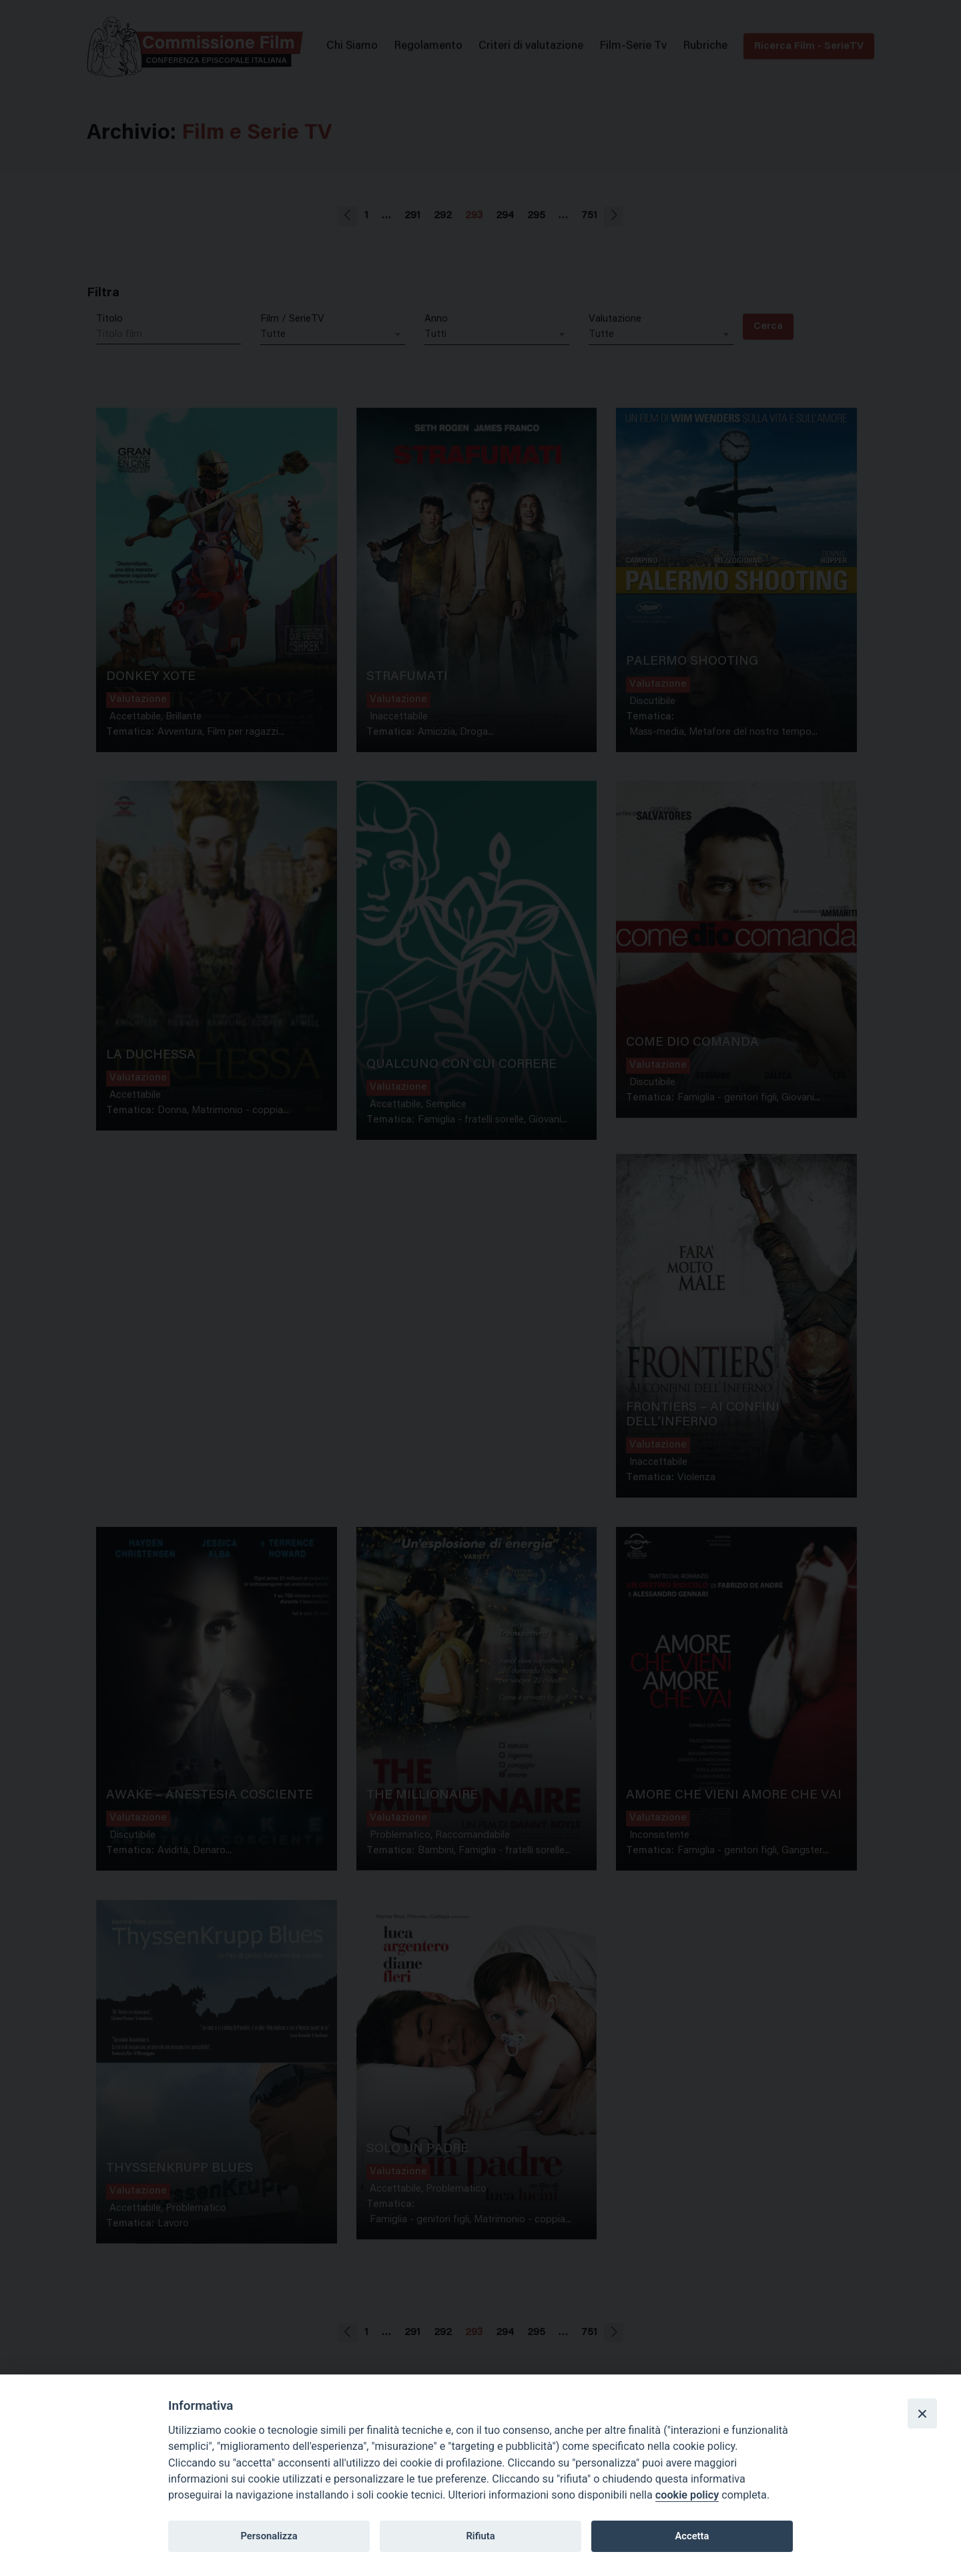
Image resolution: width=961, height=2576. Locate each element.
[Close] (922, 2413)
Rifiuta (480, 2536)
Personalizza (268, 2536)
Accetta (692, 2536)
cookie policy (687, 2495)
